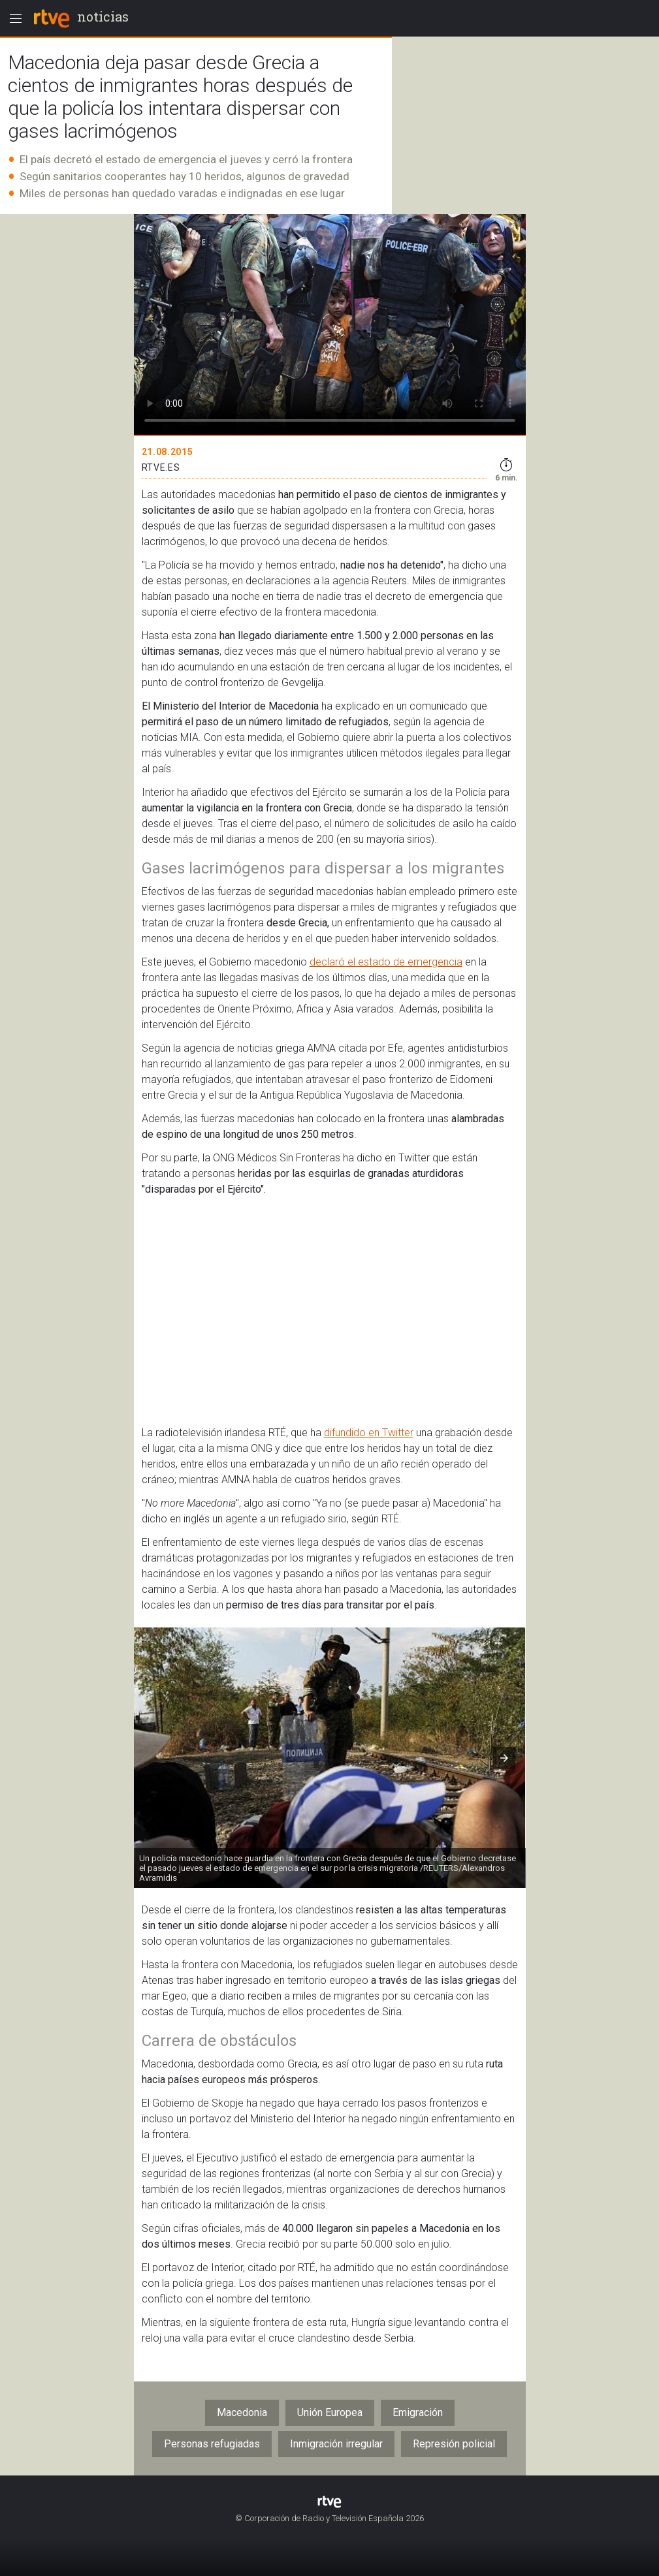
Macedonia (242, 2412)
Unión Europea (329, 2412)
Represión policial (454, 2444)
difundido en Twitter (368, 1432)
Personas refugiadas (212, 2444)
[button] (504, 1758)
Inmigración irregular (336, 2444)
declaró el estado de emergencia (386, 962)
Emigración (418, 2412)
